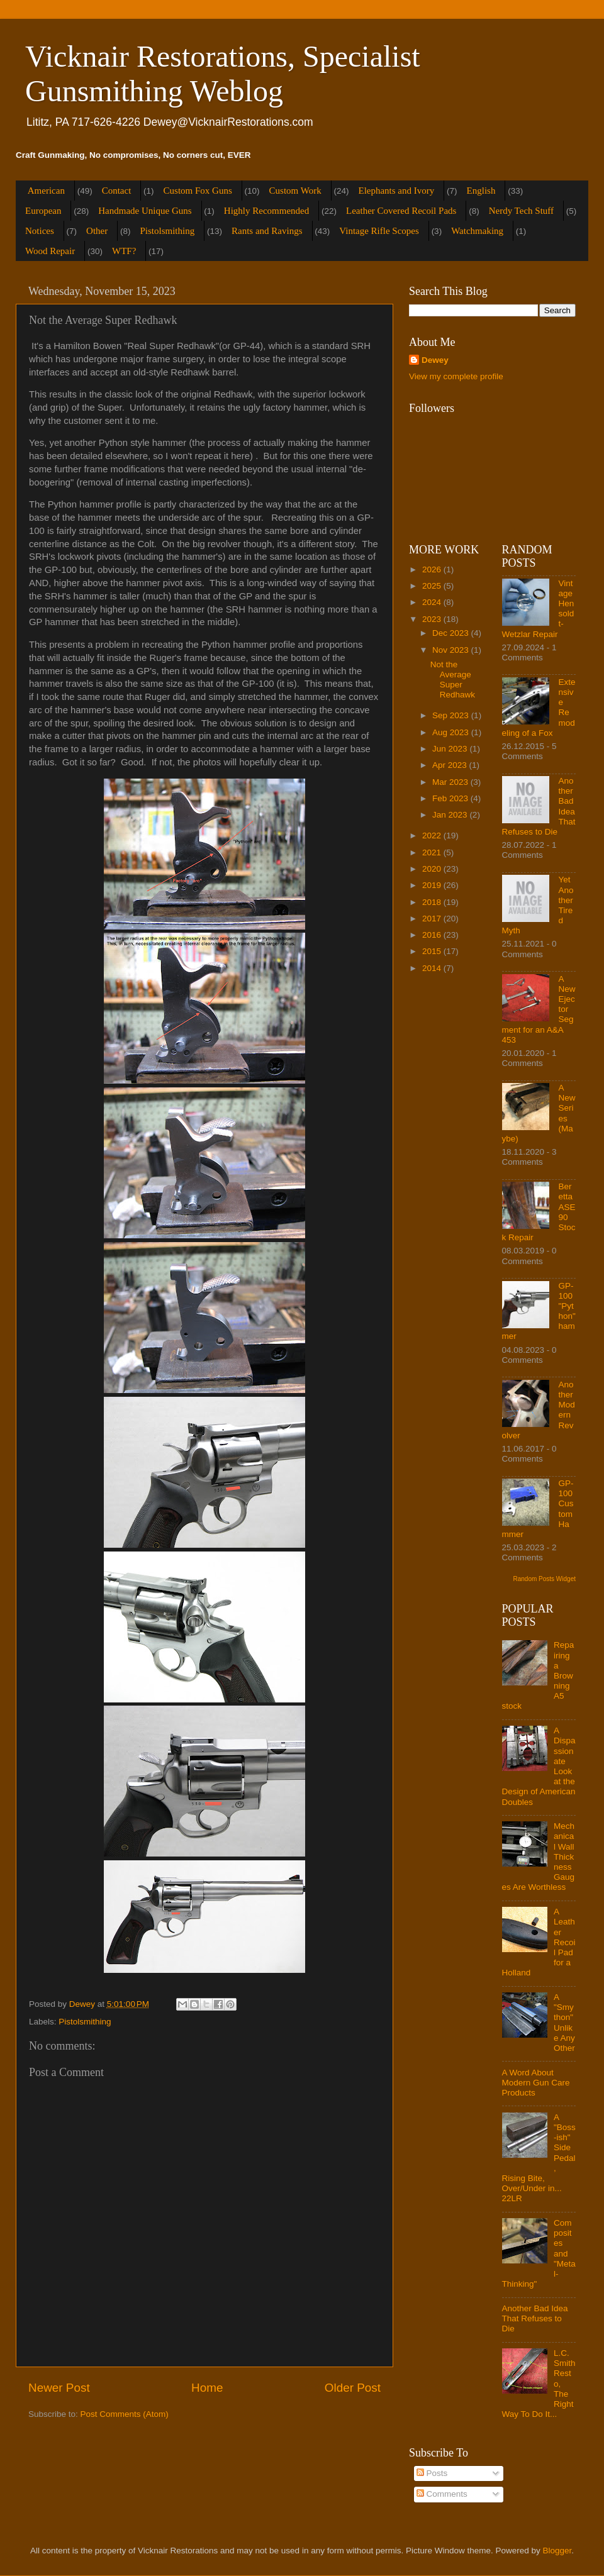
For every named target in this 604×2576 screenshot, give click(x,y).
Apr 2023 (450, 765)
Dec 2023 (451, 633)
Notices (39, 231)
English (481, 191)
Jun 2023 (450, 748)
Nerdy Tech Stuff (521, 211)
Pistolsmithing (167, 231)
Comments (442, 2494)
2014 (433, 968)
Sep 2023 (451, 715)
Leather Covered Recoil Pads (401, 211)
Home (207, 2387)
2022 (433, 835)
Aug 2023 (451, 732)
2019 (433, 885)
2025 (433, 586)
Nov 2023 (451, 650)
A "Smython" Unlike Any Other (564, 2022)
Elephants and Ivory (396, 191)
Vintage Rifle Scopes (379, 231)
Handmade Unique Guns (144, 211)
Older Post (353, 2387)
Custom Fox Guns (198, 191)
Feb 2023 (451, 798)
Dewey (435, 360)
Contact (116, 191)
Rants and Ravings (267, 231)
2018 (433, 902)
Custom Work (295, 191)
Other (97, 231)
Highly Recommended (266, 211)
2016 (433, 935)
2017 (433, 918)
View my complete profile (456, 376)
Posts (432, 2473)
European (43, 211)
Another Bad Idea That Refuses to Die (535, 2318)
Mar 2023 (451, 782)
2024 (433, 602)
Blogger (557, 2550)
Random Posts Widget (544, 1578)
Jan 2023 (450, 814)
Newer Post (59, 2387)
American (46, 191)
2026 (433, 569)
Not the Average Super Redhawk (452, 680)
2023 (433, 619)
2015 (433, 951)
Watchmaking (477, 231)
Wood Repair (50, 251)
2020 (433, 869)
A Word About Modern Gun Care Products (536, 2082)
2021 (433, 852)
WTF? (124, 251)
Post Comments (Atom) (125, 2414)
